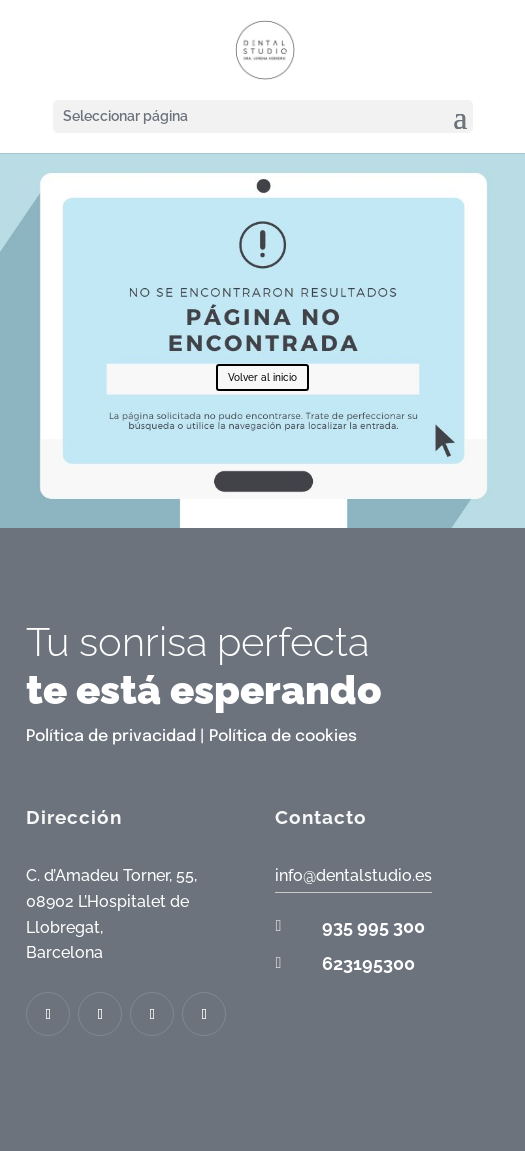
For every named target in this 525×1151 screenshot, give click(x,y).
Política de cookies (283, 736)
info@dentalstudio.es (353, 875)
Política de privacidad (111, 736)
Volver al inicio (262, 377)
